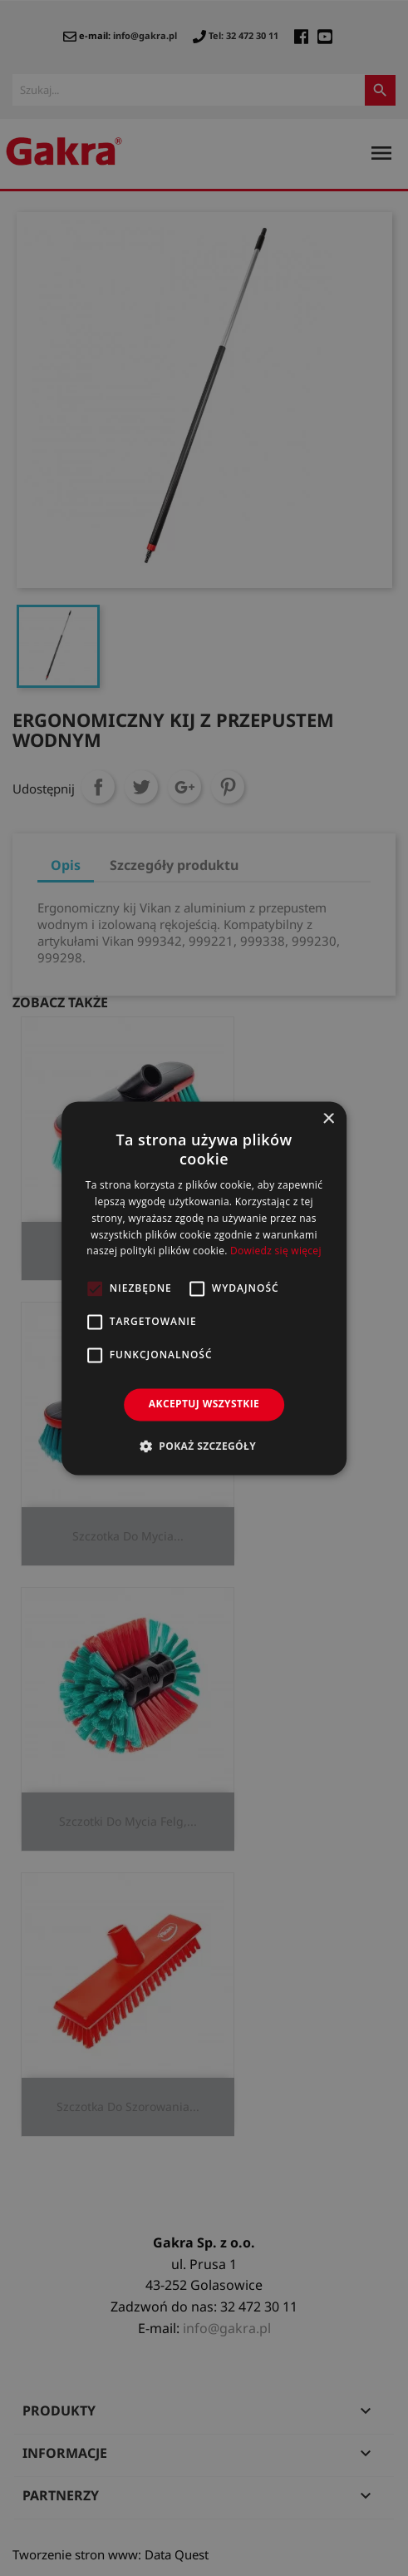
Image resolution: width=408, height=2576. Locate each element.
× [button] (328, 1119)
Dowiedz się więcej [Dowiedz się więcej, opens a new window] (276, 1251)
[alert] (204, 1288)
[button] (204, 1445)
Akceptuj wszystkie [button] (204, 1404)
